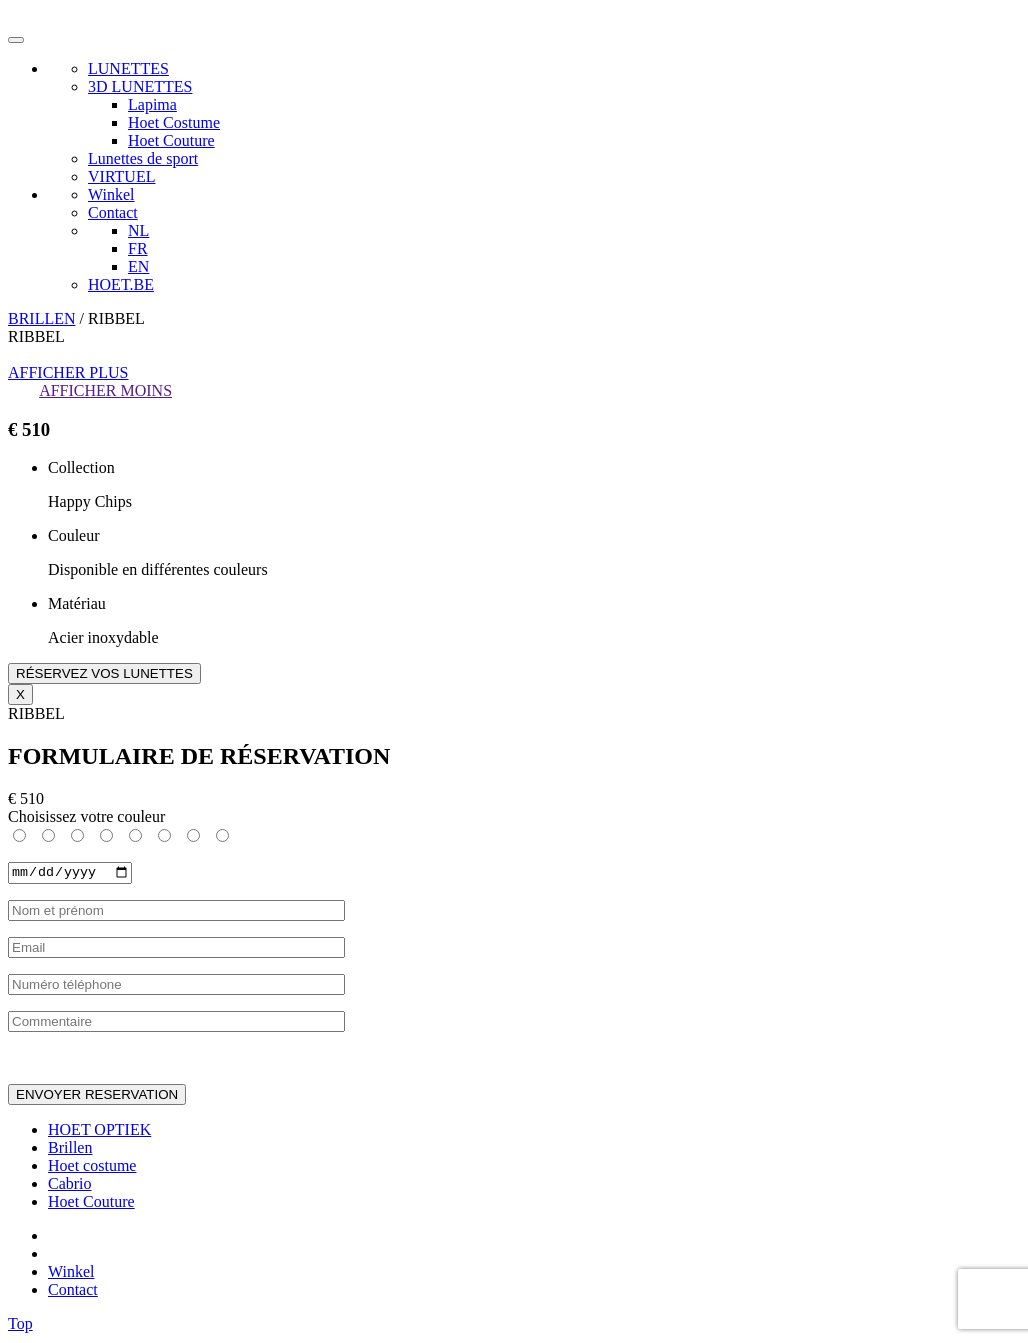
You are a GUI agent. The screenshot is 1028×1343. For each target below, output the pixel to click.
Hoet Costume (174, 122)
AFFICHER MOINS (105, 390)
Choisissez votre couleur (86, 816)
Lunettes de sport (143, 158)
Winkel (111, 194)
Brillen (70, 1149)
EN (138, 266)
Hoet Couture (171, 140)
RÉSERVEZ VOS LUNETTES (104, 673)
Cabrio (70, 1185)
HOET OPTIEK (99, 1131)
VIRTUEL (121, 176)
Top (20, 1325)
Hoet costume (92, 1167)
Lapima (152, 104)
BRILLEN (42, 318)
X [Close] (20, 694)
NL (138, 230)
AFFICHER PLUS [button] (68, 372)
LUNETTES (128, 68)
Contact (113, 212)
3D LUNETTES (140, 86)
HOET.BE (121, 284)
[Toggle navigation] (16, 40)
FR (138, 248)
